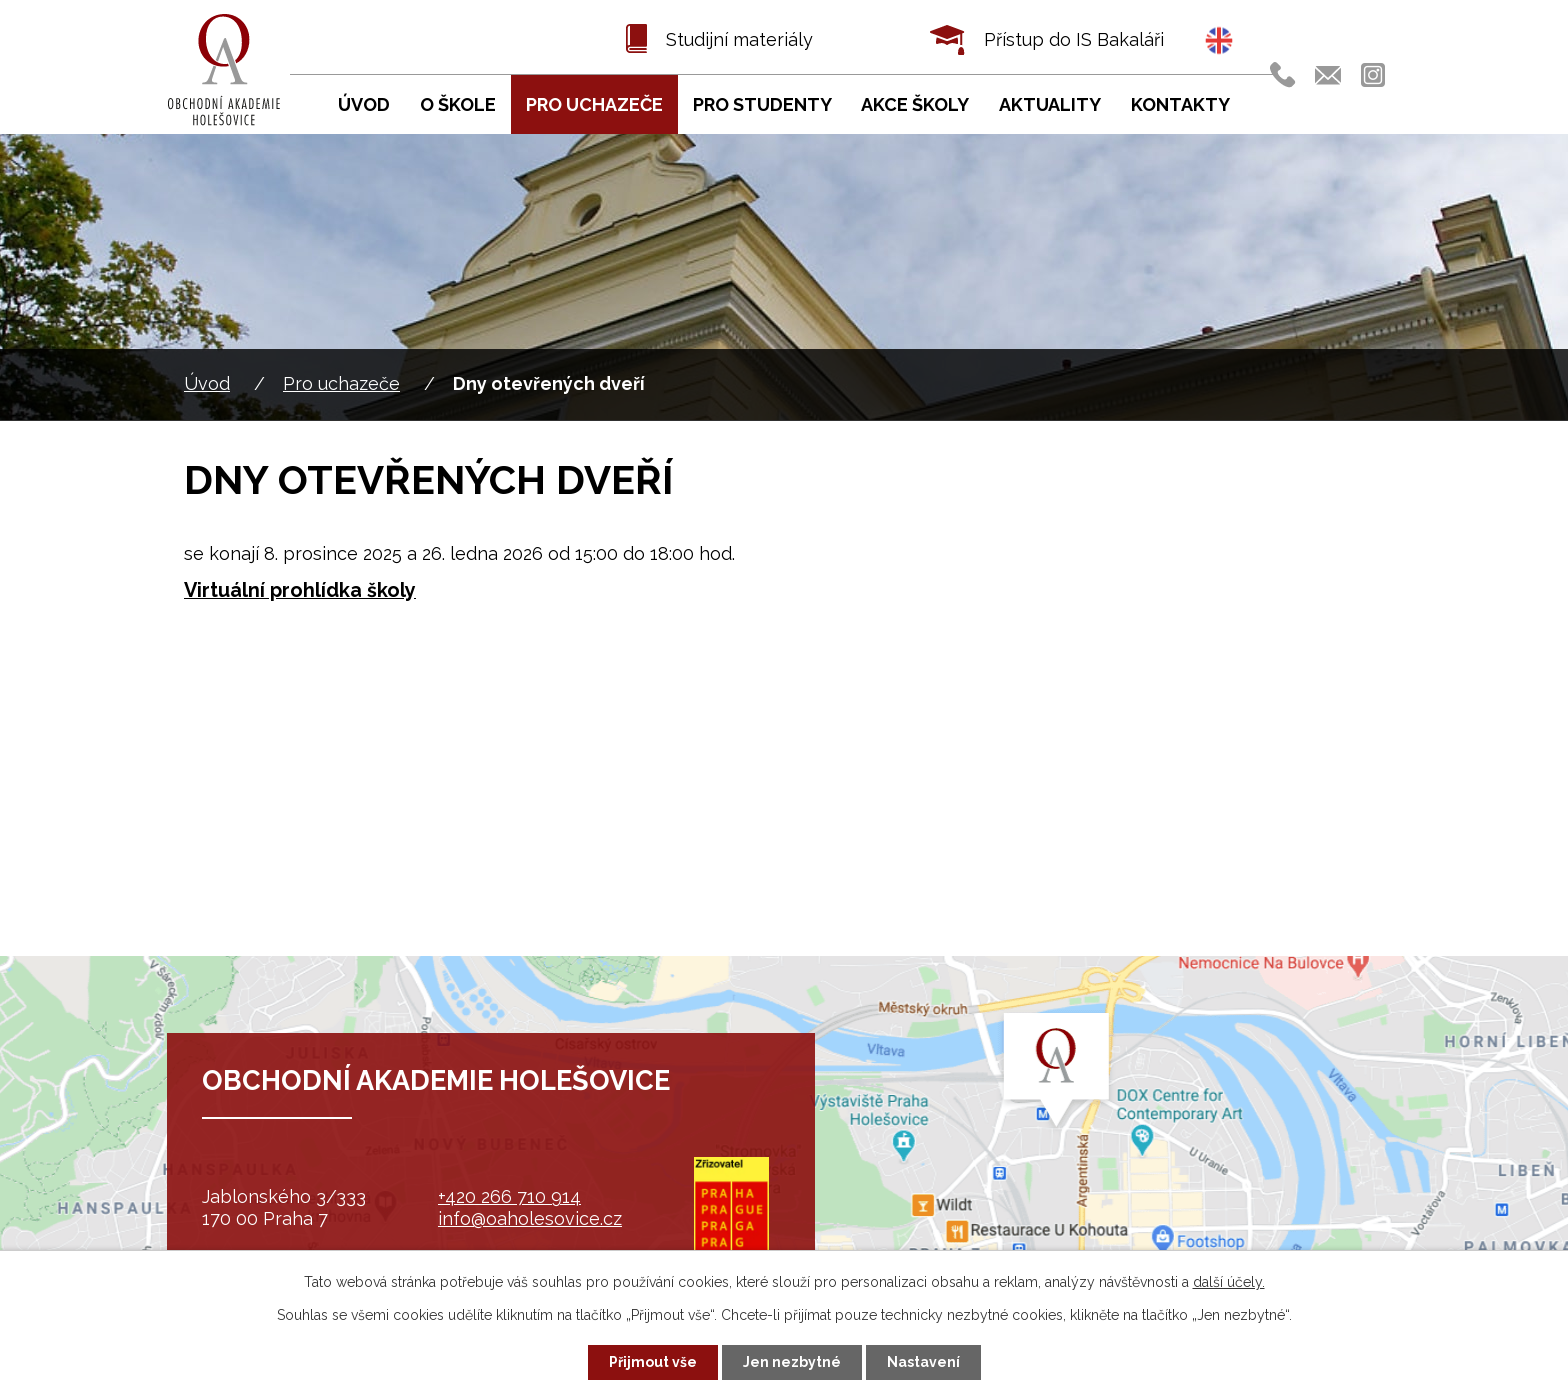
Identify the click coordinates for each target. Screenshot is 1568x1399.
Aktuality (1050, 104)
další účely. (1229, 1282)
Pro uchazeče (341, 383)
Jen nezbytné (792, 1362)
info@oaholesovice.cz (530, 1218)
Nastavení (923, 1362)
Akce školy (915, 104)
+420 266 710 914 (509, 1196)
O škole (458, 104)
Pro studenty (762, 104)
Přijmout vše (653, 1362)
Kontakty (1180, 104)
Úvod (207, 383)
